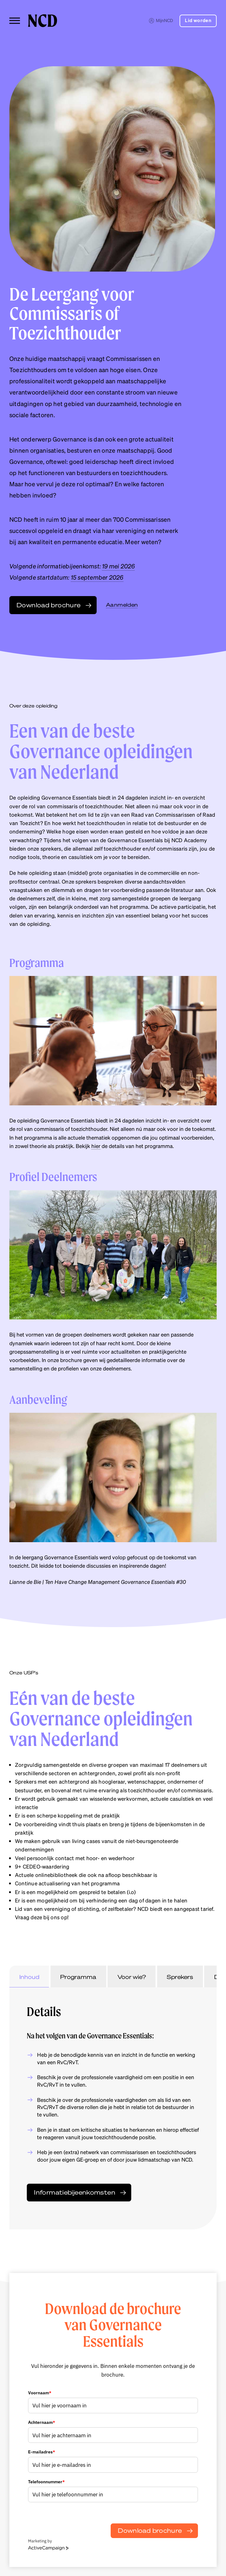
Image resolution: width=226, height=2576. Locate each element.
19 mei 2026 (118, 566)
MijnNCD (160, 20)
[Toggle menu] (14, 21)
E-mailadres (41, 2452)
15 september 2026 (97, 577)
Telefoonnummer (46, 2482)
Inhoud (29, 1976)
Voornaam (39, 2393)
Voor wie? (132, 1976)
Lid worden (198, 20)
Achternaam (41, 2422)
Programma (78, 1976)
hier (95, 1145)
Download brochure (150, 2530)
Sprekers (180, 1976)
